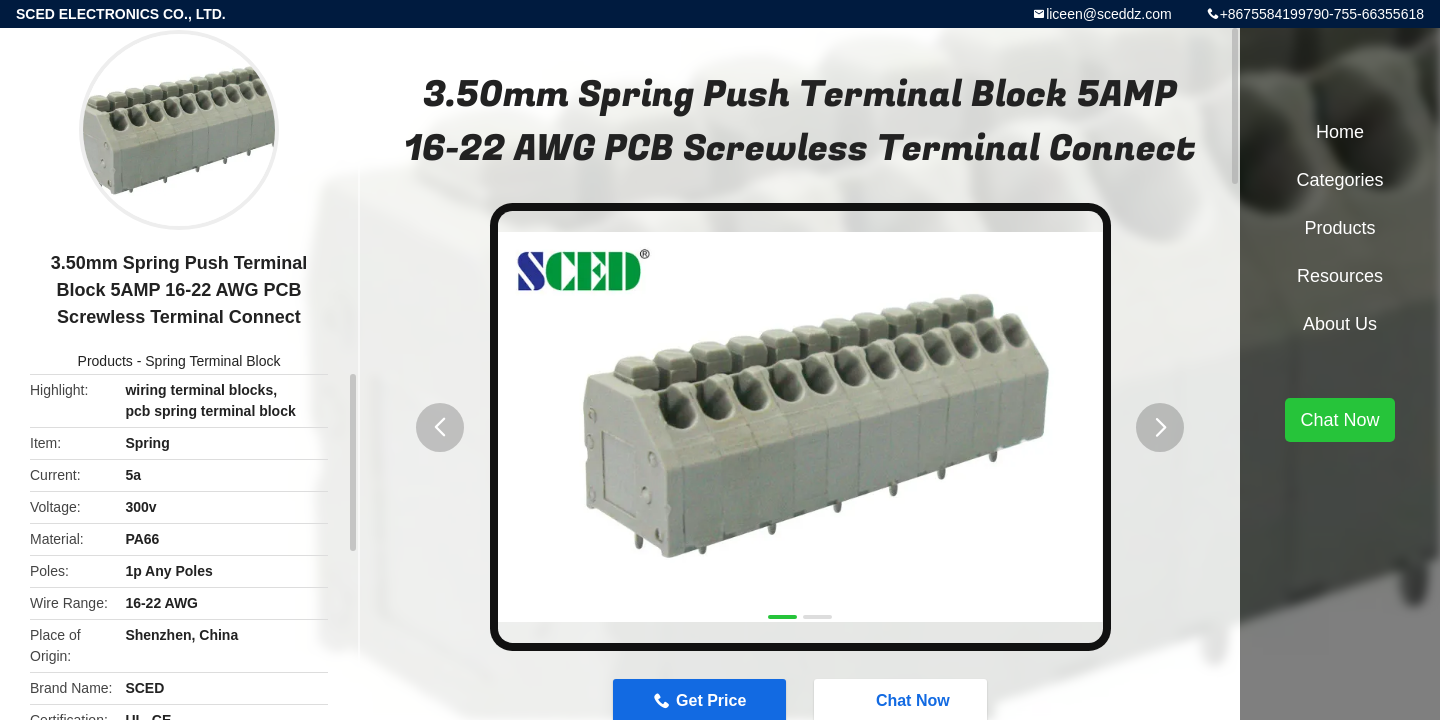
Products (105, 361)
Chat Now (1339, 420)
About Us (1340, 324)
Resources (1340, 276)
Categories (1339, 180)
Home (1340, 132)
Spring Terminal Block (212, 361)
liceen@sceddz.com (1109, 14)
